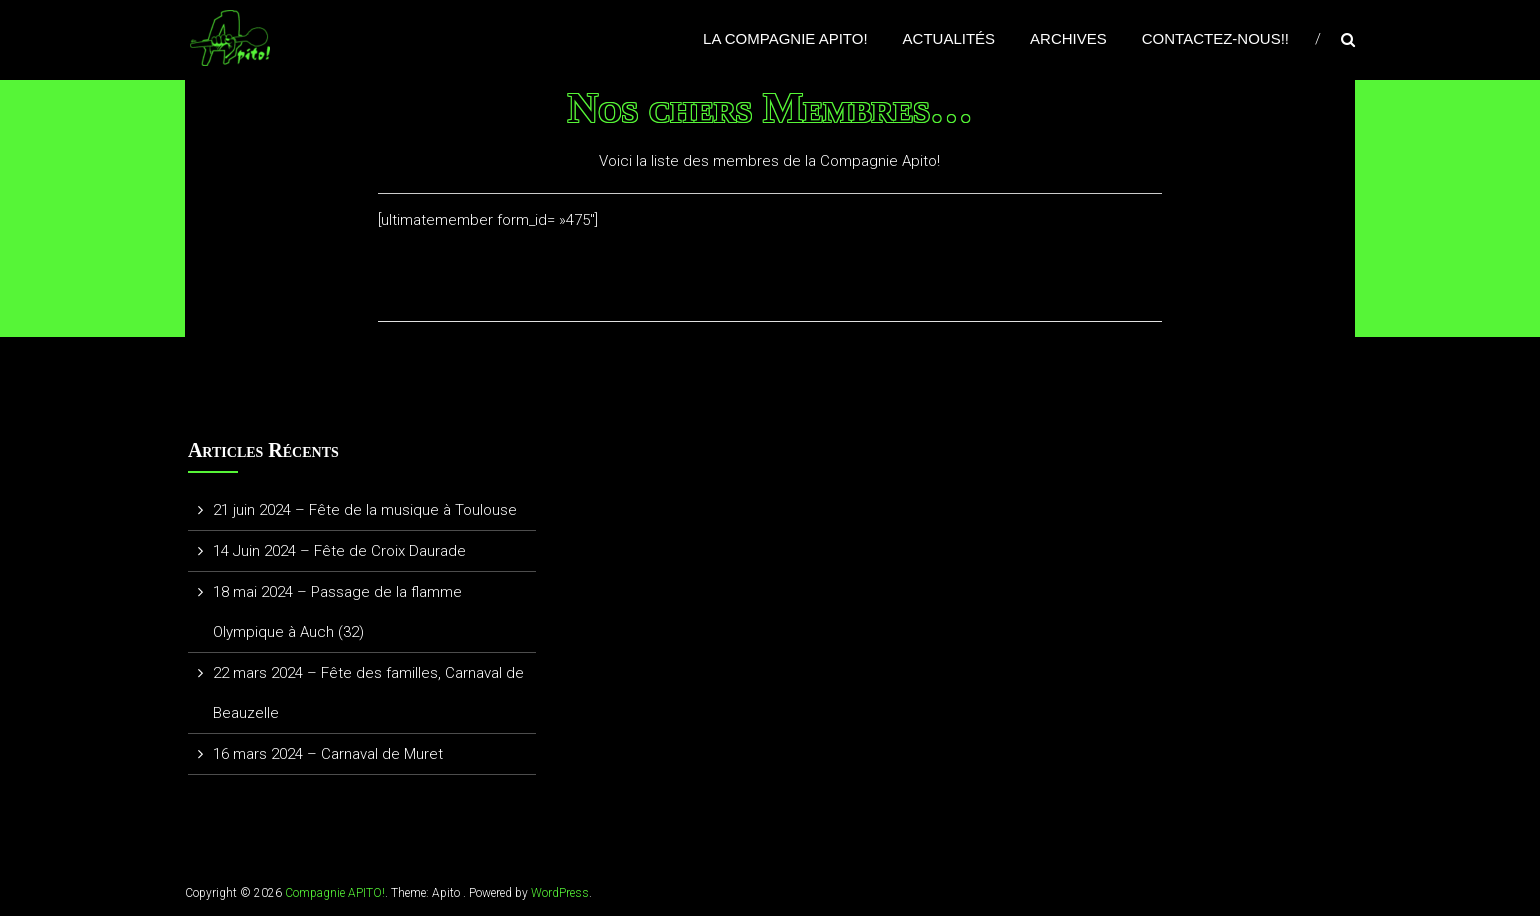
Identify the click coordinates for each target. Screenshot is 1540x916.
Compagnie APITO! (335, 893)
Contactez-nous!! (1215, 38)
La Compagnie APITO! (785, 38)
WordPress (560, 893)
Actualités (949, 38)
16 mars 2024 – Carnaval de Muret (328, 754)
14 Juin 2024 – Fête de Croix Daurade (339, 551)
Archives (1068, 38)
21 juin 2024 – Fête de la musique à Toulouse (365, 510)
